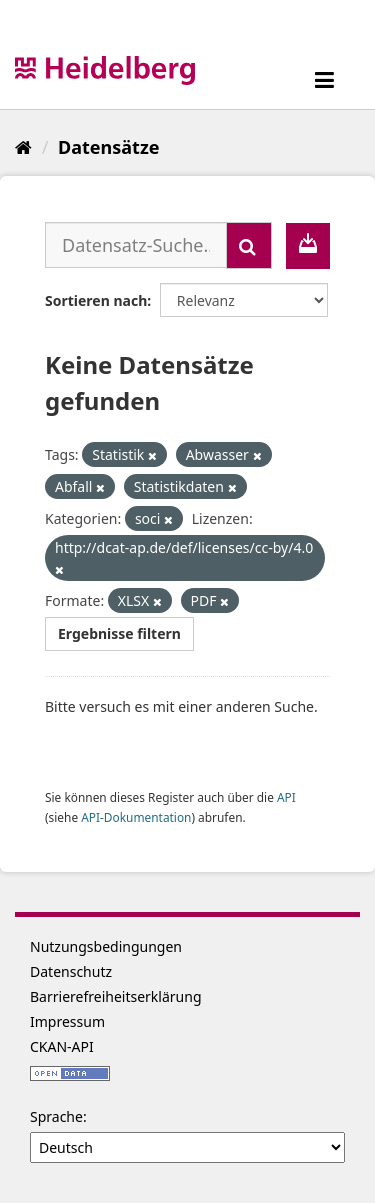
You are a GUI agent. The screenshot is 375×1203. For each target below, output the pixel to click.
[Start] (23, 147)
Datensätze (108, 147)
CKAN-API (62, 1046)
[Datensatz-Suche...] (136, 245)
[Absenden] (249, 245)
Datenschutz (71, 971)
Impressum (67, 1021)
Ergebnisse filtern (119, 633)
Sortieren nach (96, 300)
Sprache (56, 1116)
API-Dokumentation (136, 817)
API (286, 797)
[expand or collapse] (324, 79)
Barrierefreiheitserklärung (116, 996)
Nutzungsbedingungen (106, 946)
